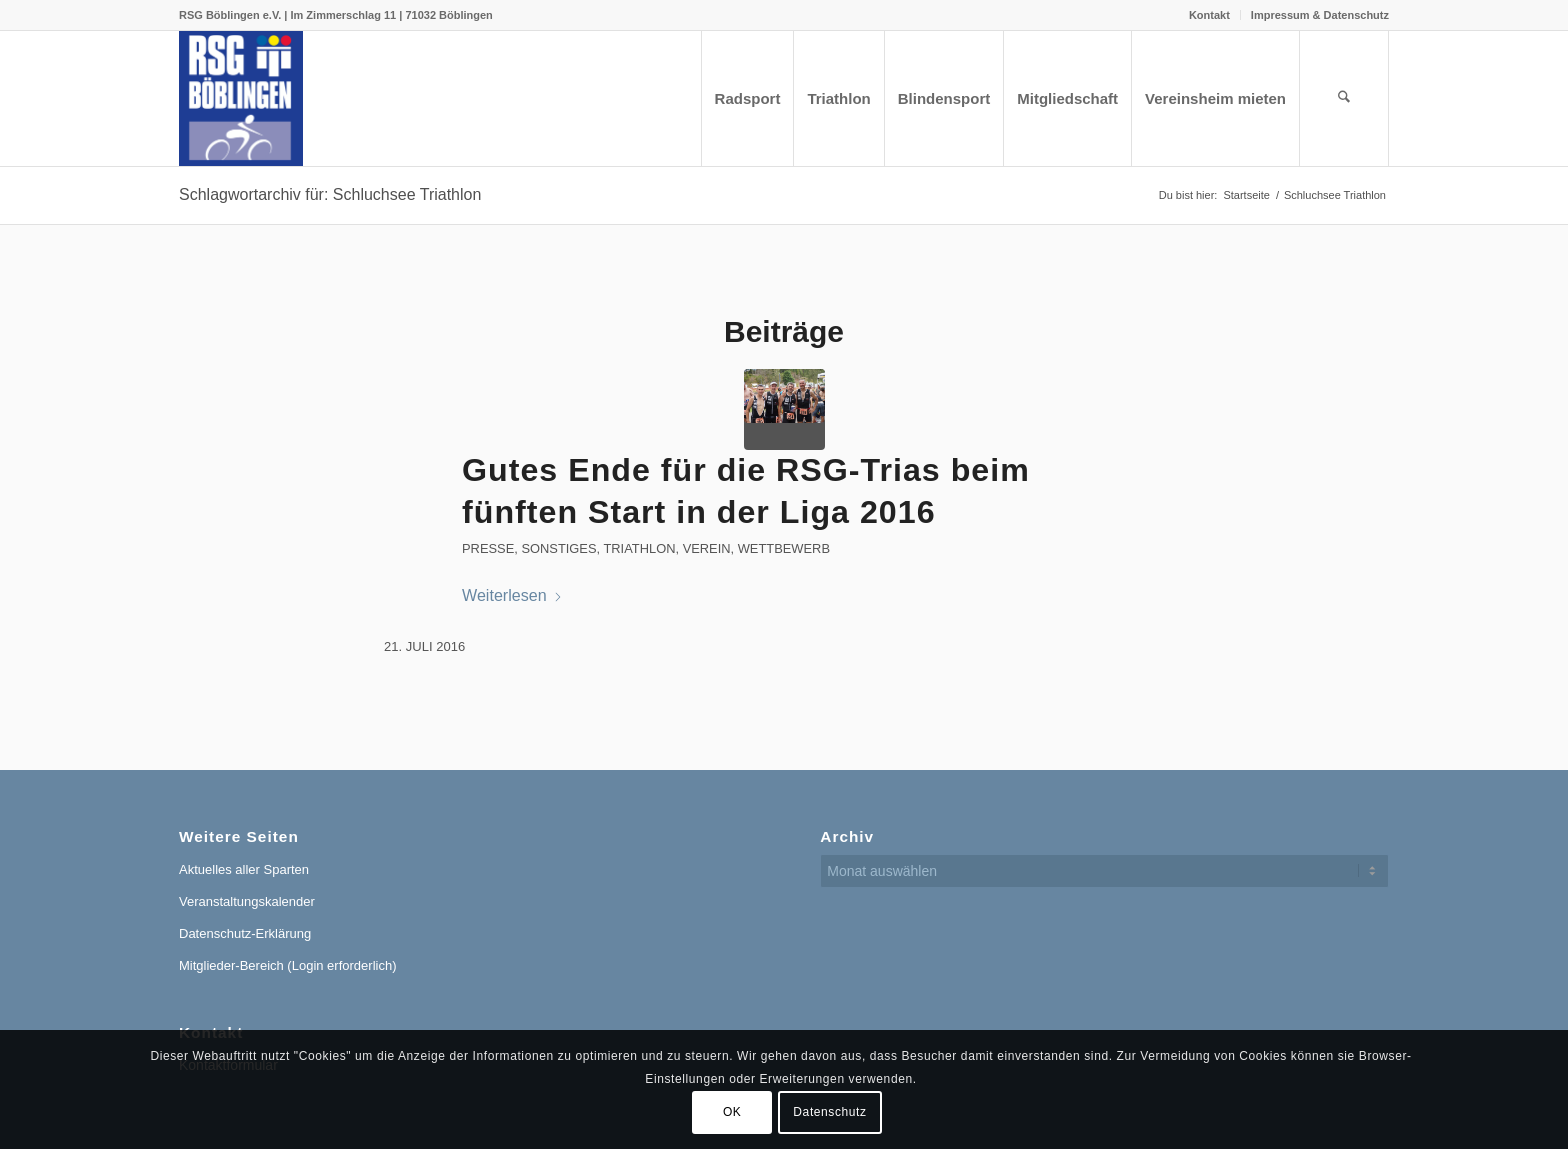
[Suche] (1344, 98)
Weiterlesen (512, 595)
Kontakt (1209, 15)
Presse (488, 548)
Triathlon (639, 548)
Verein (707, 548)
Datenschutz (829, 1112)
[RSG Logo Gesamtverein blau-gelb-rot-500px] (241, 98)
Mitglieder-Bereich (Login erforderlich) (287, 965)
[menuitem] (1210, 15)
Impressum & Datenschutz (1320, 15)
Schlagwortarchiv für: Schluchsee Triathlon (330, 194)
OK (732, 1112)
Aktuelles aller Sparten (244, 869)
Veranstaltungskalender (247, 901)
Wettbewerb (784, 548)
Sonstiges (558, 548)
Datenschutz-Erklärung (245, 933)
